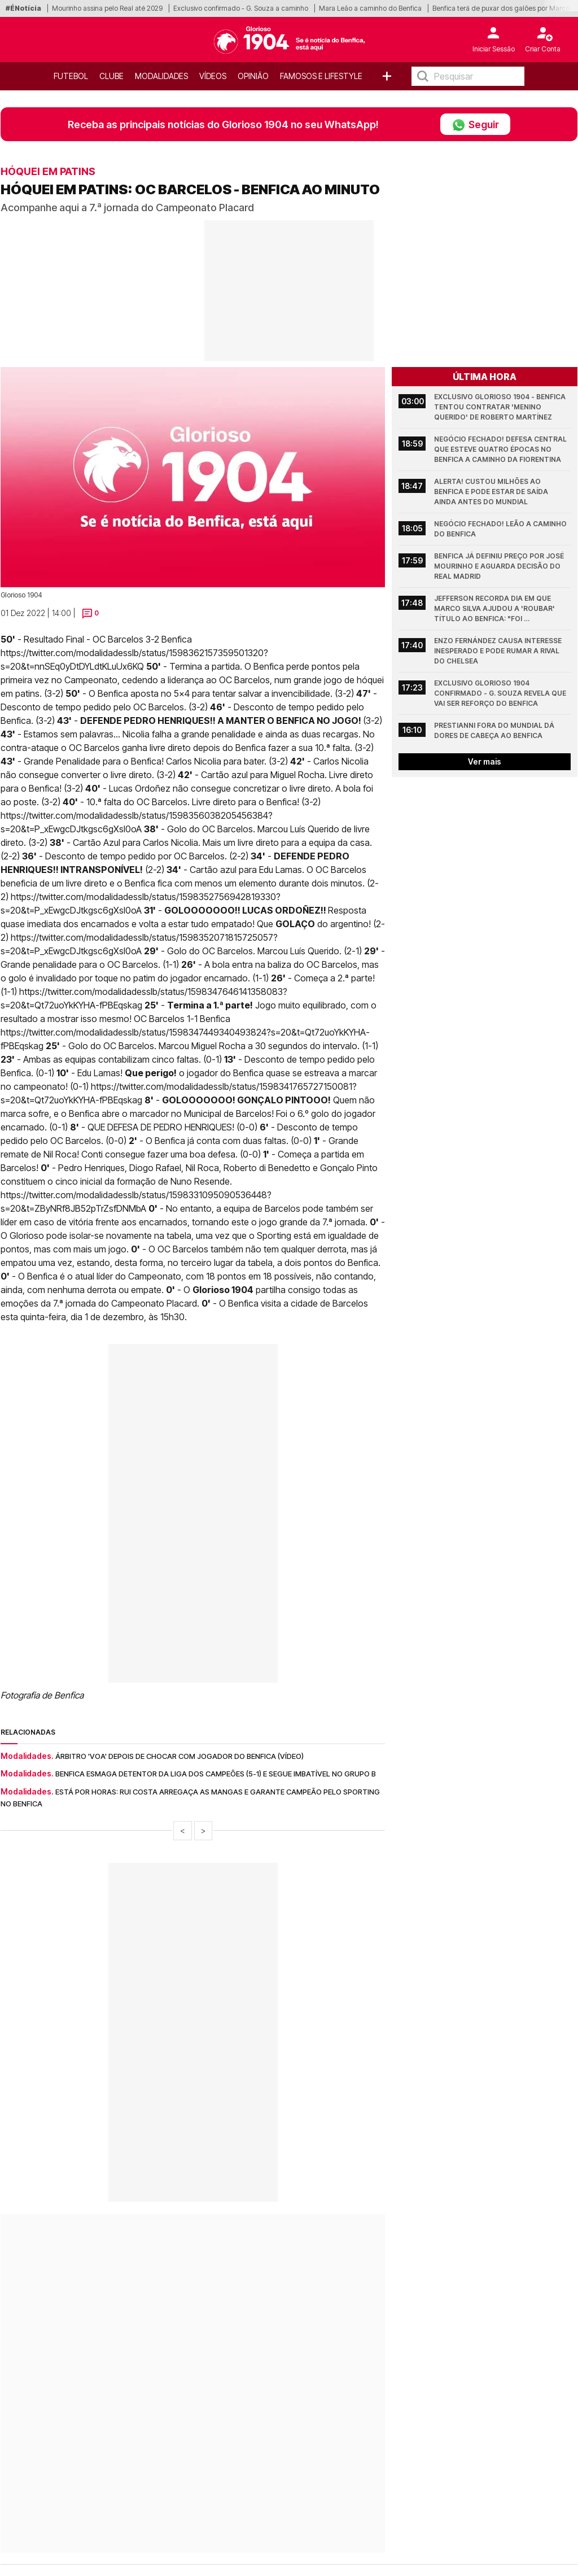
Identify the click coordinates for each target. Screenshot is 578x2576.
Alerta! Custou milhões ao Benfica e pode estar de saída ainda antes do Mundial (492, 491)
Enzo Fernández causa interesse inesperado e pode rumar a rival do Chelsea (498, 650)
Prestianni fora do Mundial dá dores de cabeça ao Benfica (495, 730)
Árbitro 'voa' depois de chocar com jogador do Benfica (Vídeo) (179, 1756)
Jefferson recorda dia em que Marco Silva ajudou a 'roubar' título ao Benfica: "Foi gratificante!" (495, 609)
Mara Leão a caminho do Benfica (370, 8)
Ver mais (484, 761)
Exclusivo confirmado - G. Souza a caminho (240, 8)
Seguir (475, 124)
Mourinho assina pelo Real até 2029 (107, 8)
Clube (111, 76)
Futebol (71, 76)
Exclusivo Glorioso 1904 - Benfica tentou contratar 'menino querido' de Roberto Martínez (500, 406)
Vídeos (212, 76)
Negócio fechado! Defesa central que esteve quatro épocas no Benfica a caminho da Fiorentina (501, 449)
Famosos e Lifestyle (321, 76)
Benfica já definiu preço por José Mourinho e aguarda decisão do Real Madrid (500, 566)
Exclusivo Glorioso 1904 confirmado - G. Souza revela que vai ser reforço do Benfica (501, 693)
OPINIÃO (253, 76)
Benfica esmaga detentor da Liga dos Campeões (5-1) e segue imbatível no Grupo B (215, 1773)
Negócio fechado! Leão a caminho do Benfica (501, 528)
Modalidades (161, 76)
